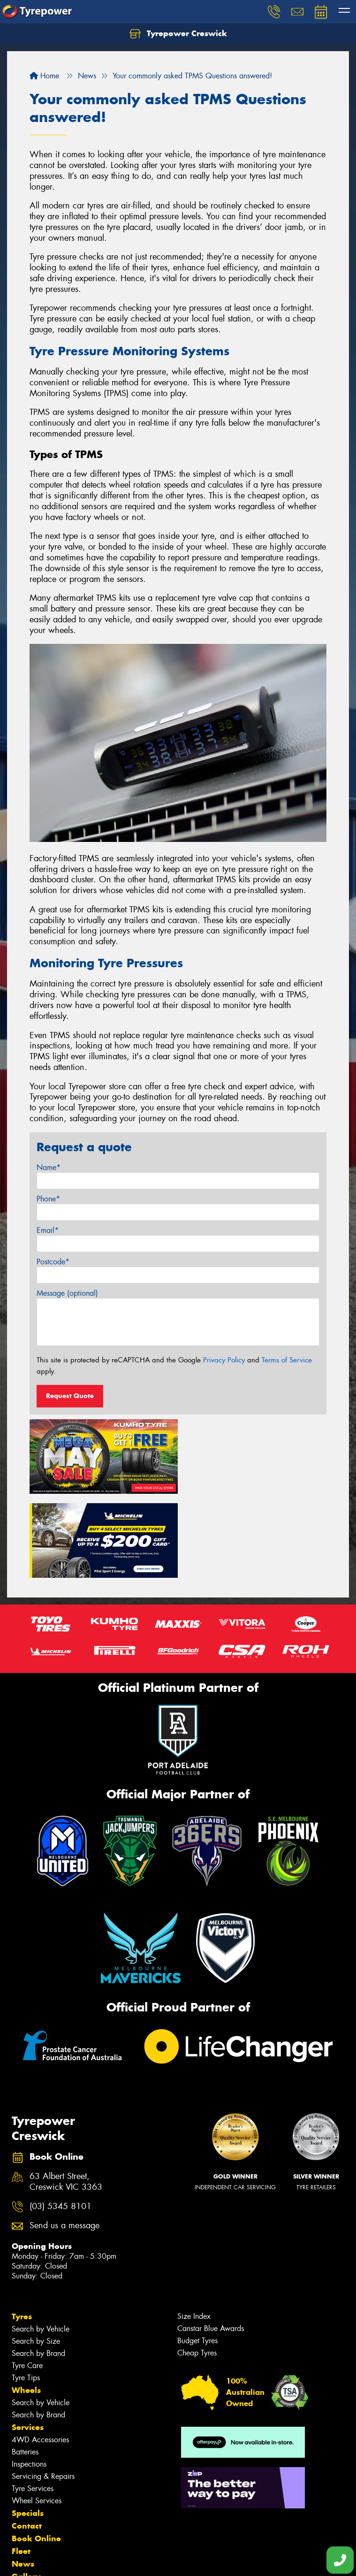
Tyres (22, 2230)
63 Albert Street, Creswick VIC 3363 (66, 2096)
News (23, 2478)
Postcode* (53, 1262)
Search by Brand (38, 2267)
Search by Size (36, 2255)
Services (28, 2341)
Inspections (29, 2378)
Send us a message (64, 2139)
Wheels (26, 2304)
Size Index (194, 2230)
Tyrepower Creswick (178, 33)
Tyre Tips (26, 2292)
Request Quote (70, 1395)
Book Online (36, 2452)
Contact (27, 2440)
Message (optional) (67, 1293)
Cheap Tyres (197, 2267)
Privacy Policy (224, 1360)
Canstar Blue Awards (210, 2242)
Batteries (25, 2366)
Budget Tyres (197, 2255)
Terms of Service (287, 1360)
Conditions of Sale (124, 2560)
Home (44, 76)
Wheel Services (36, 2415)
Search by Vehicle (40, 2243)
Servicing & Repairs (43, 2390)
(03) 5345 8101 (60, 2120)
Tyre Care (27, 2280)
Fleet (21, 2465)
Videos (25, 2503)
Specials (28, 2427)
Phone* (48, 1199)
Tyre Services (32, 2403)
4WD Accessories (40, 2354)
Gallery (26, 2490)
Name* (49, 1167)
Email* (48, 1230)
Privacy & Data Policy (66, 2560)
